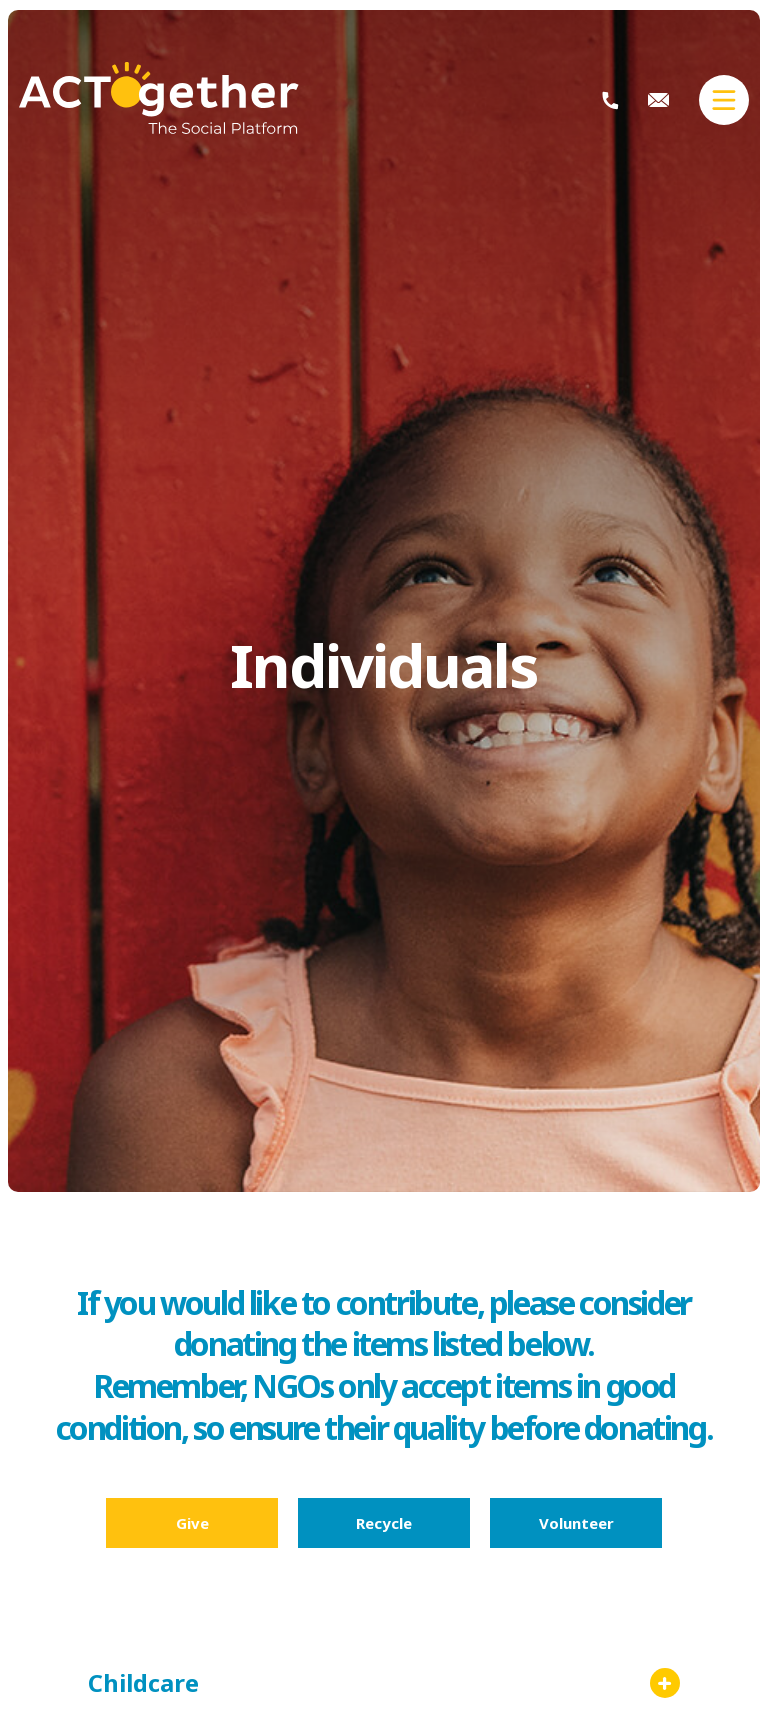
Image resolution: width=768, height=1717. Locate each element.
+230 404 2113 (610, 100)
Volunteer (576, 1523)
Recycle (384, 1523)
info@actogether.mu (658, 100)
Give (192, 1523)
